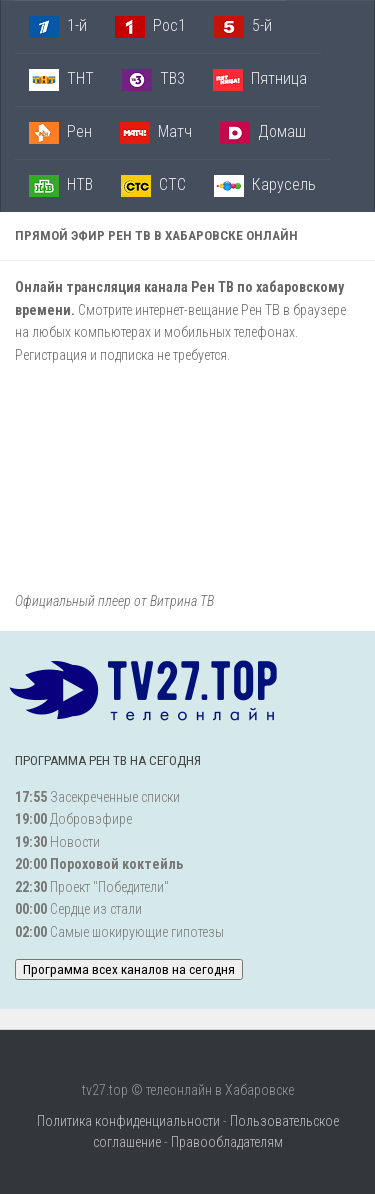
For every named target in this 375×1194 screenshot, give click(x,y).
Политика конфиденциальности (128, 1121)
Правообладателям (227, 1142)
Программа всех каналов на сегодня (129, 969)
